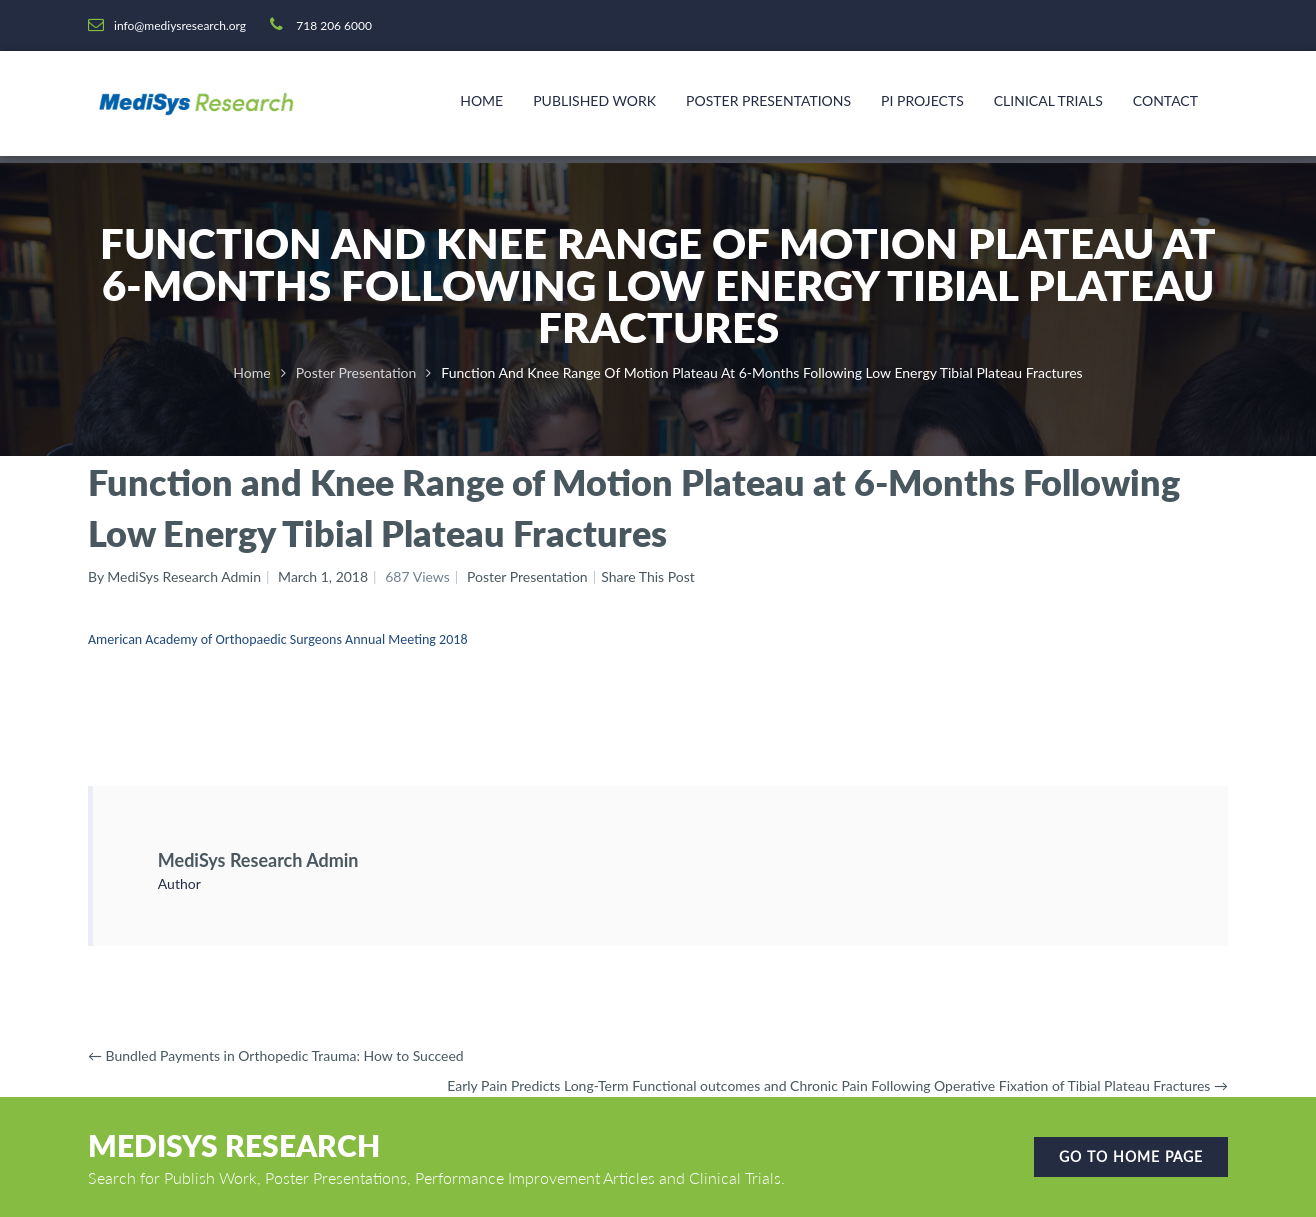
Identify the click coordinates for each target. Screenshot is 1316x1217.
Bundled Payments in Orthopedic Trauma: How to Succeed (276, 1055)
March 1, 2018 (323, 576)
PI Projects (922, 100)
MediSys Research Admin (258, 860)
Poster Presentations (768, 100)
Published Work (594, 100)
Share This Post (648, 576)
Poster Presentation (356, 372)
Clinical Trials (1048, 100)
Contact (1165, 100)
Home (481, 100)
